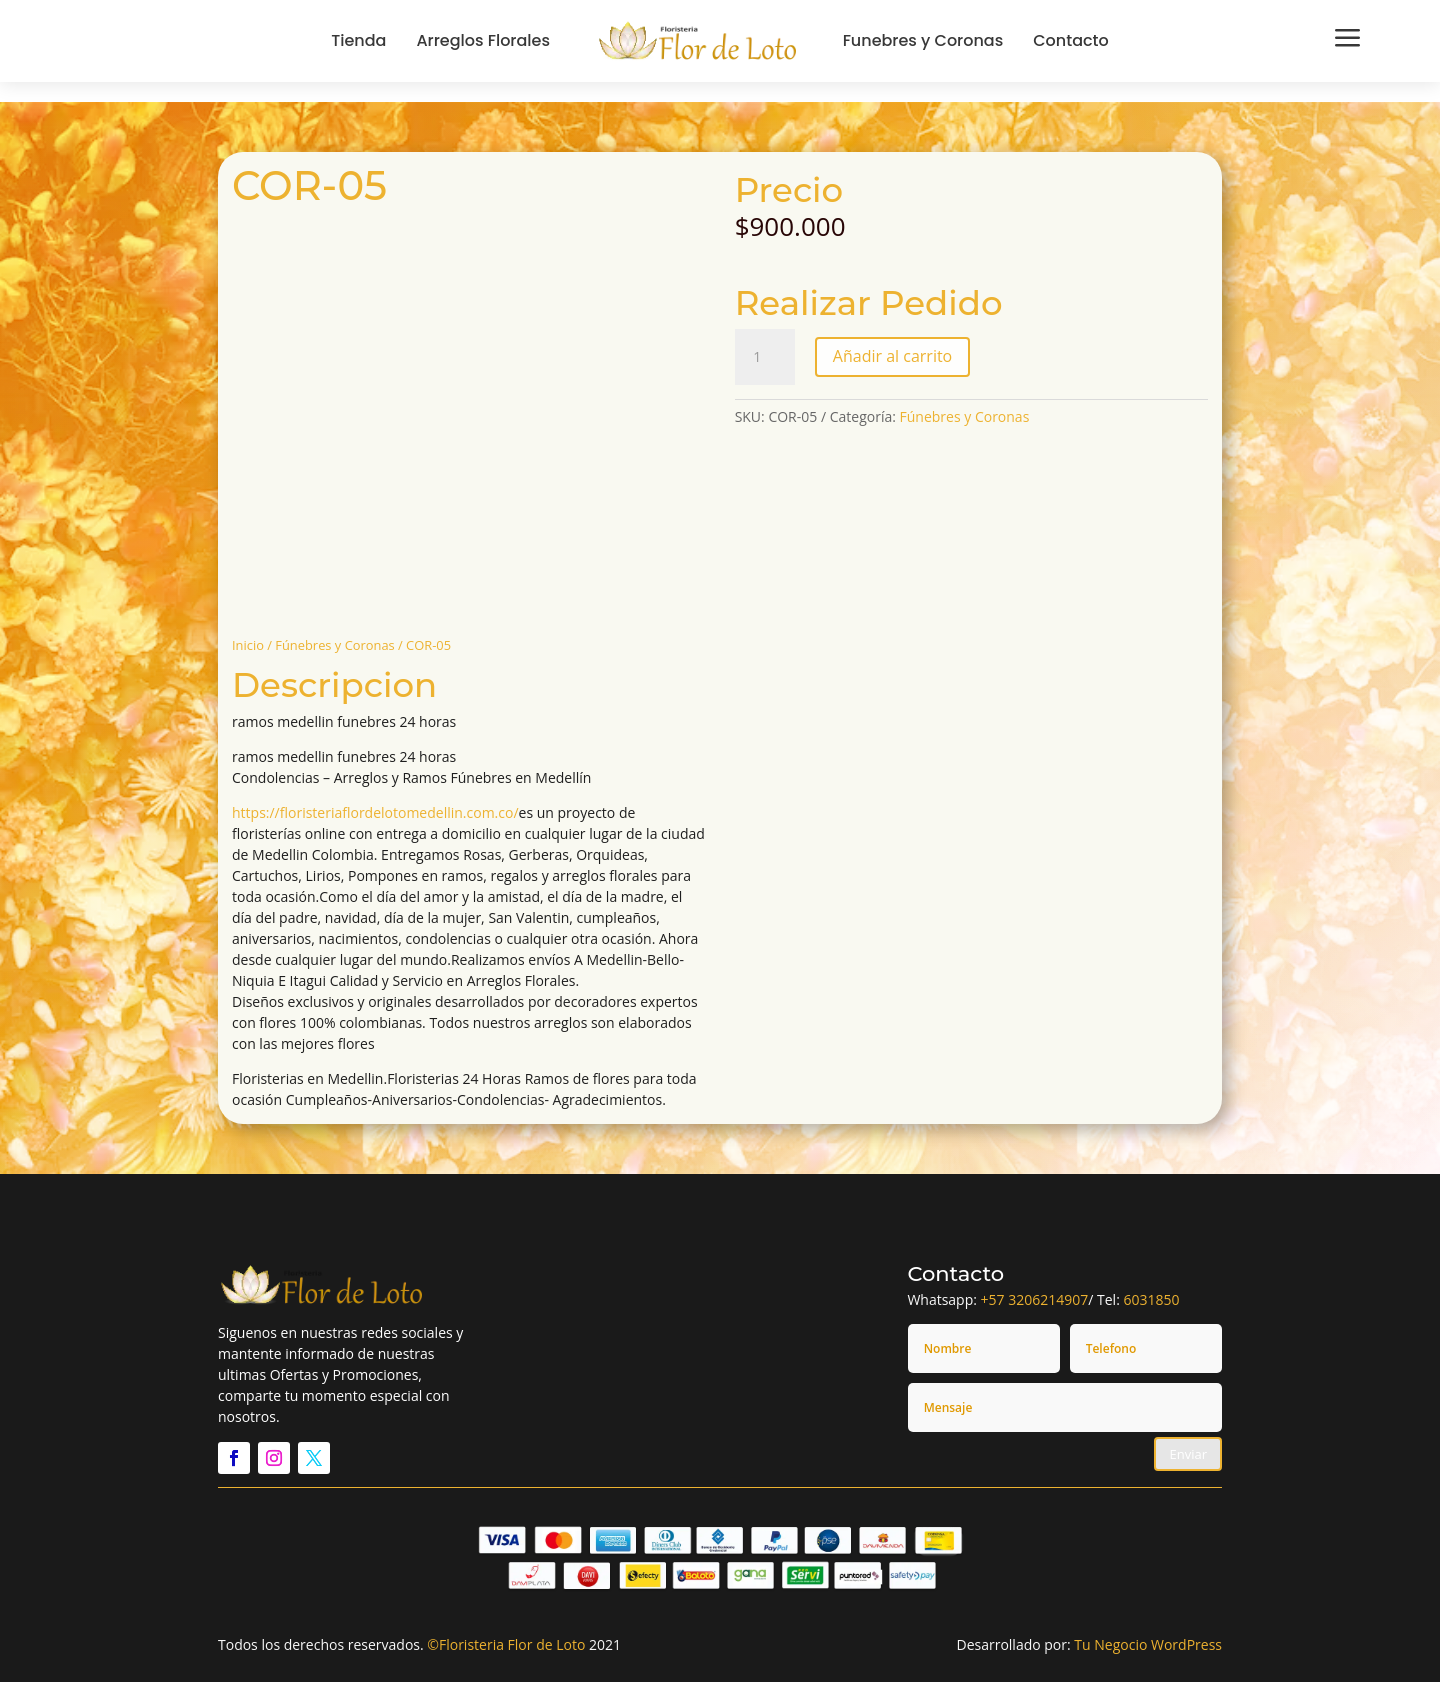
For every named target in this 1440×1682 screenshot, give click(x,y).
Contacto (1071, 40)
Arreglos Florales (483, 40)
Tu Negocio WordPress (1148, 1644)
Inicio (248, 645)
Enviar (1188, 1454)
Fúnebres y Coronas (334, 645)
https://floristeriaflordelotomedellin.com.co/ (375, 812)
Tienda (358, 40)
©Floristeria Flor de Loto (506, 1644)
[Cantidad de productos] (765, 357)
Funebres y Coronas (923, 40)
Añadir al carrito (892, 356)
